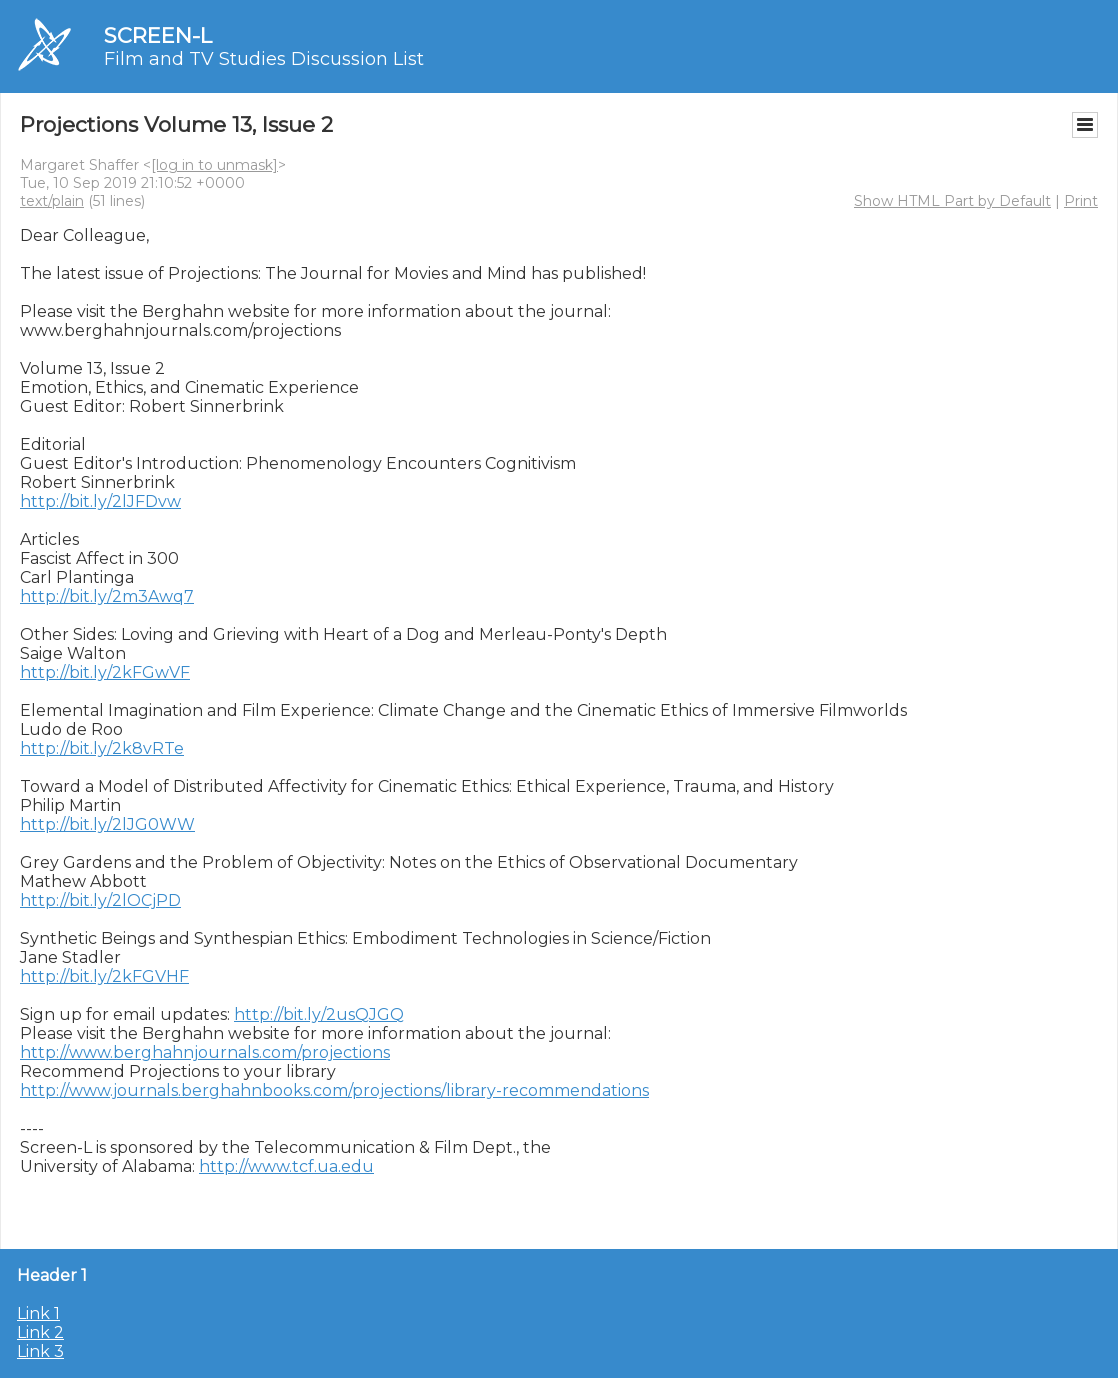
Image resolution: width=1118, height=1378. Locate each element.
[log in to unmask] (214, 165)
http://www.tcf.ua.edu (286, 1166)
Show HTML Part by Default (952, 201)
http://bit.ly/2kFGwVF (105, 672)
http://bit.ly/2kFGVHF (104, 976)
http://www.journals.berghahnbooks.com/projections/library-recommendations (334, 1090)
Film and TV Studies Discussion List (264, 59)
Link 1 (38, 1313)
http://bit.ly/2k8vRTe (102, 748)
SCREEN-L (158, 35)
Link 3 (40, 1351)
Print (1081, 201)
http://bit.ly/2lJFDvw (100, 501)
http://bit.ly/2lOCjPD (100, 900)
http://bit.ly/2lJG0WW (107, 824)
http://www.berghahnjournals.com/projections (205, 1052)
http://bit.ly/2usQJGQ (319, 1014)
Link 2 (40, 1332)
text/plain (52, 201)
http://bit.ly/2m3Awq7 (107, 596)
